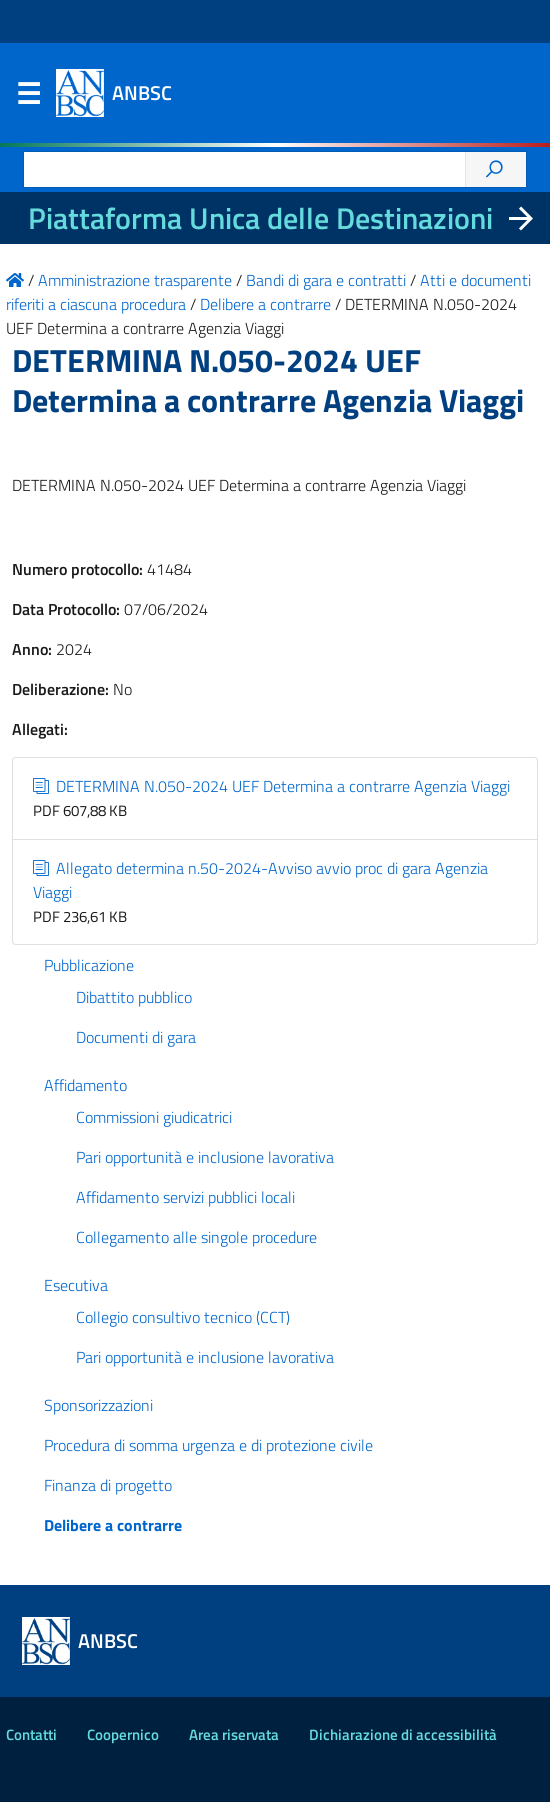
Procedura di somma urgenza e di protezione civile (208, 1445)
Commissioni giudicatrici (154, 1117)
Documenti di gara (136, 1037)
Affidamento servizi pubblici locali (185, 1197)
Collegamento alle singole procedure (196, 1237)
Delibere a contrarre (113, 1525)
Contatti (31, 1734)
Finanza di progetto (108, 1485)
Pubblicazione (89, 965)
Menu (28, 98)
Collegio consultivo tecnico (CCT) (183, 1317)
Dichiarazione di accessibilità (403, 1734)
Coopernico (123, 1734)
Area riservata (234, 1734)
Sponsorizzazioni (98, 1405)
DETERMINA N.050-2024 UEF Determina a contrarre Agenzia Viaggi (271, 786)
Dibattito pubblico (134, 997)
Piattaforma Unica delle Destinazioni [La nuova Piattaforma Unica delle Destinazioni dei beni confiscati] (260, 218)
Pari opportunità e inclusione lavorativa (205, 1157)
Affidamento (85, 1085)
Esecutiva (76, 1285)
